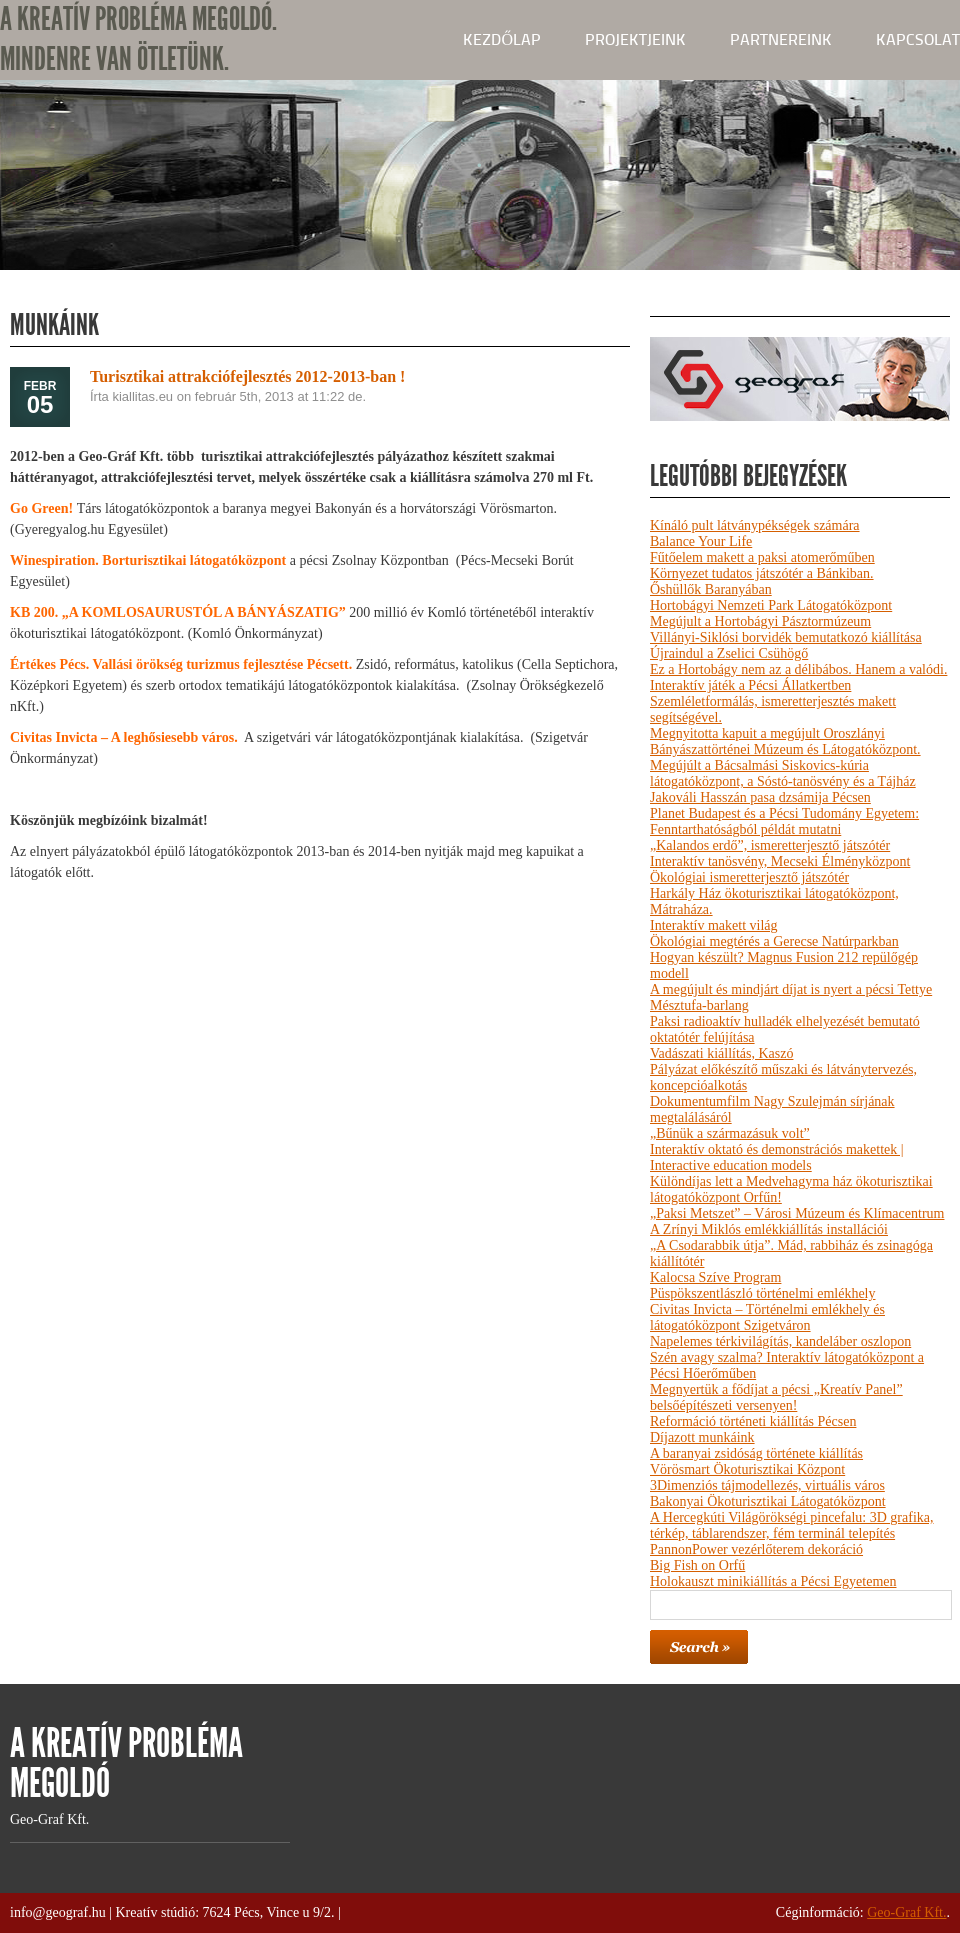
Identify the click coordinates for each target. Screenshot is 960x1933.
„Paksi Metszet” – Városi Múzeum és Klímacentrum (797, 1213)
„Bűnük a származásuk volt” (730, 1133)
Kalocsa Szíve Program (715, 1277)
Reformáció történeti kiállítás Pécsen (753, 1421)
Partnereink (781, 39)
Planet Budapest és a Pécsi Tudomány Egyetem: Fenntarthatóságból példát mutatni (784, 821)
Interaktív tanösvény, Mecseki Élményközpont (780, 861)
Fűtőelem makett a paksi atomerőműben (762, 557)
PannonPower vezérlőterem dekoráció (756, 1549)
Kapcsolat (918, 39)
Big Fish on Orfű (697, 1565)
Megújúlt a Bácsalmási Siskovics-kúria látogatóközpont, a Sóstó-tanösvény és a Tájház (783, 773)
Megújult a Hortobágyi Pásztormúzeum (760, 621)
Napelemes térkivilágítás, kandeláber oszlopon (780, 1341)
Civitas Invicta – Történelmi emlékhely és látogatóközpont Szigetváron (767, 1317)
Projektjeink (635, 39)
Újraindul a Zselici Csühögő (729, 653)
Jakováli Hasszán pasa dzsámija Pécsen (760, 797)
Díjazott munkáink (702, 1437)
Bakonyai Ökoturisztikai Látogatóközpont (768, 1501)
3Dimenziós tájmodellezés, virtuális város (767, 1485)
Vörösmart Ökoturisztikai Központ (747, 1469)
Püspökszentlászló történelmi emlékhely (763, 1293)
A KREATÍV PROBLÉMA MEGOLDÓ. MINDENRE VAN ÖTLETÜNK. (138, 39)
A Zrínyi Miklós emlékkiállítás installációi (769, 1229)
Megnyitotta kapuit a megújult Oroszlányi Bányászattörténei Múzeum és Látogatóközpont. (785, 741)
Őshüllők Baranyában (711, 589)
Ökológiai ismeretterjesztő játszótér (749, 877)
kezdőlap (502, 39)
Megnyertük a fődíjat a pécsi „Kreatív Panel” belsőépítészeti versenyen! (776, 1397)
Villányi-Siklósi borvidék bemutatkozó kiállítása (786, 637)
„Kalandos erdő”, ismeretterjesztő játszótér (770, 845)
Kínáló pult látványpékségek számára (755, 525)
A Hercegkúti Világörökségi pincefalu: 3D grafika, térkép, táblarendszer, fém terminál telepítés (791, 1525)
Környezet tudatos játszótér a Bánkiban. (762, 573)
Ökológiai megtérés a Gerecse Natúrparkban (774, 941)
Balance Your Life (701, 541)
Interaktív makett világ (714, 925)
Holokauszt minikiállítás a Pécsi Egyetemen (773, 1581)
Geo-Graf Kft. (906, 1912)
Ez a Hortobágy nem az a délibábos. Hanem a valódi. (798, 669)
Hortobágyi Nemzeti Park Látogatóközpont (771, 605)
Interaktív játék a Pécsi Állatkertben (750, 685)
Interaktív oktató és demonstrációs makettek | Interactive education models (777, 1157)
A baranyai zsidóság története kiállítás (756, 1453)
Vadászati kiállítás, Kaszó (721, 1053)
